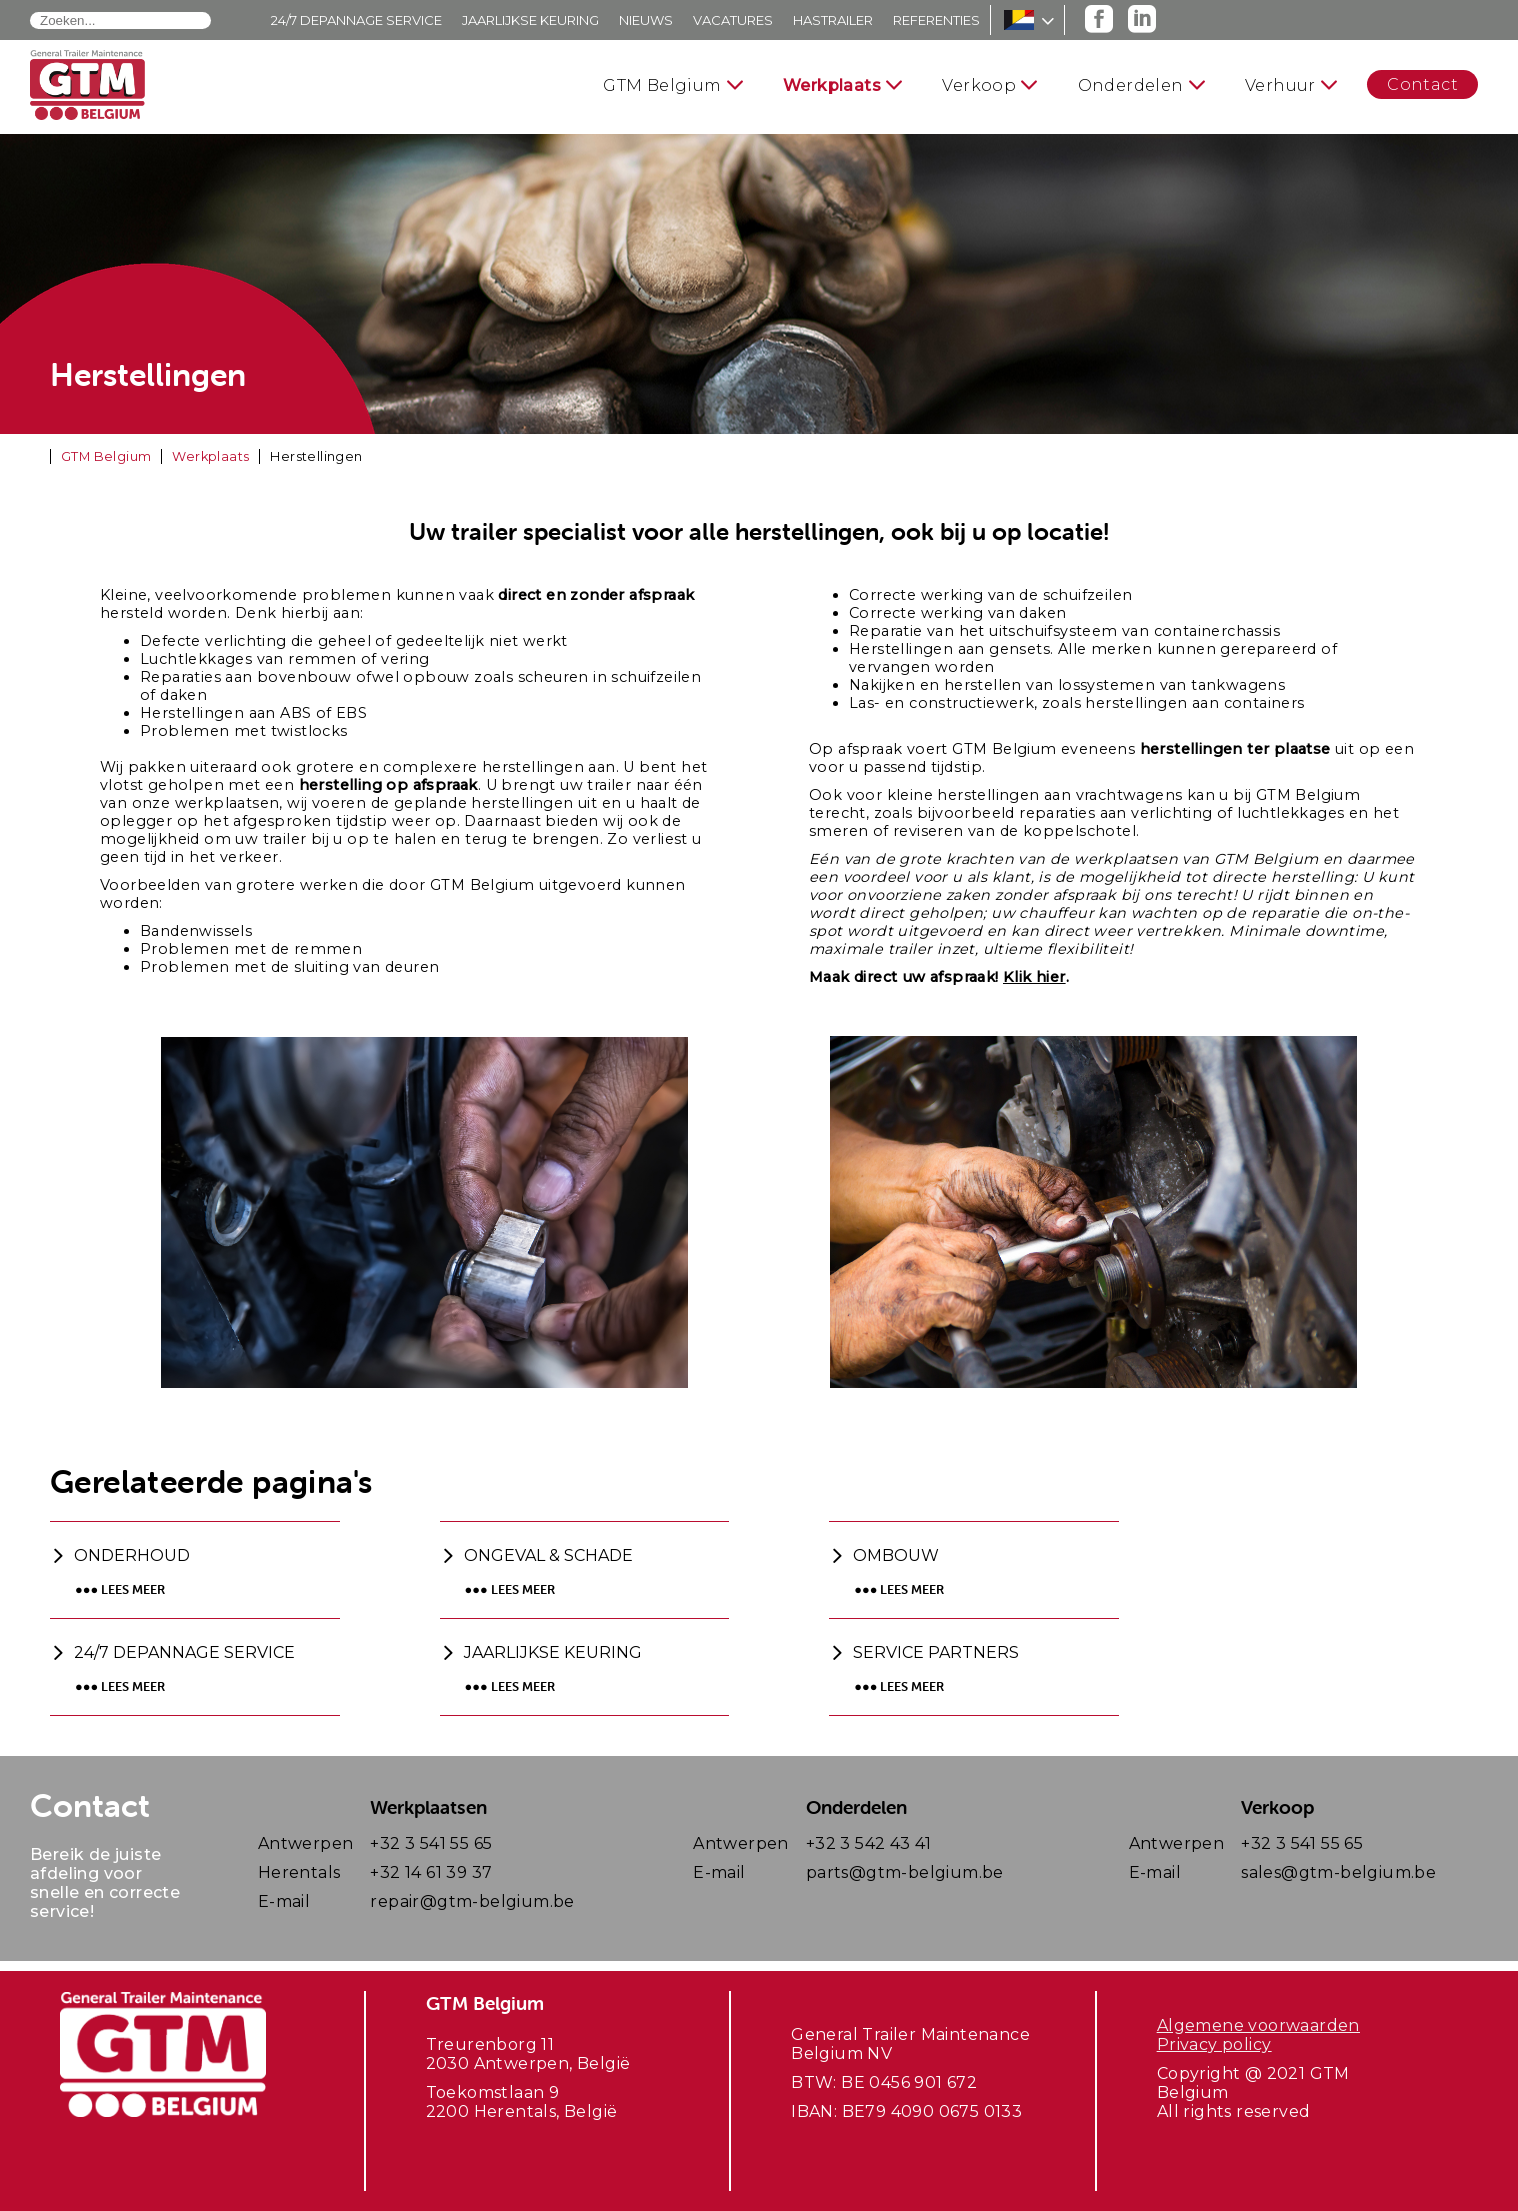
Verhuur (1280, 85)
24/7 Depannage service (356, 20)
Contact (1422, 84)
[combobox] (120, 20)
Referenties (936, 20)
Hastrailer (833, 20)
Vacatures (733, 20)
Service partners (936, 1652)
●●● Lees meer (120, 1589)
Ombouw (896, 1555)
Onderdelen (1131, 85)
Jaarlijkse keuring (530, 20)
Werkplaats (832, 85)
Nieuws (646, 20)
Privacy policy (1214, 2044)
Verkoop (979, 85)
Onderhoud (132, 1555)
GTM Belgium (662, 85)
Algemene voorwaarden (1258, 2025)
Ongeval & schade (548, 1555)
